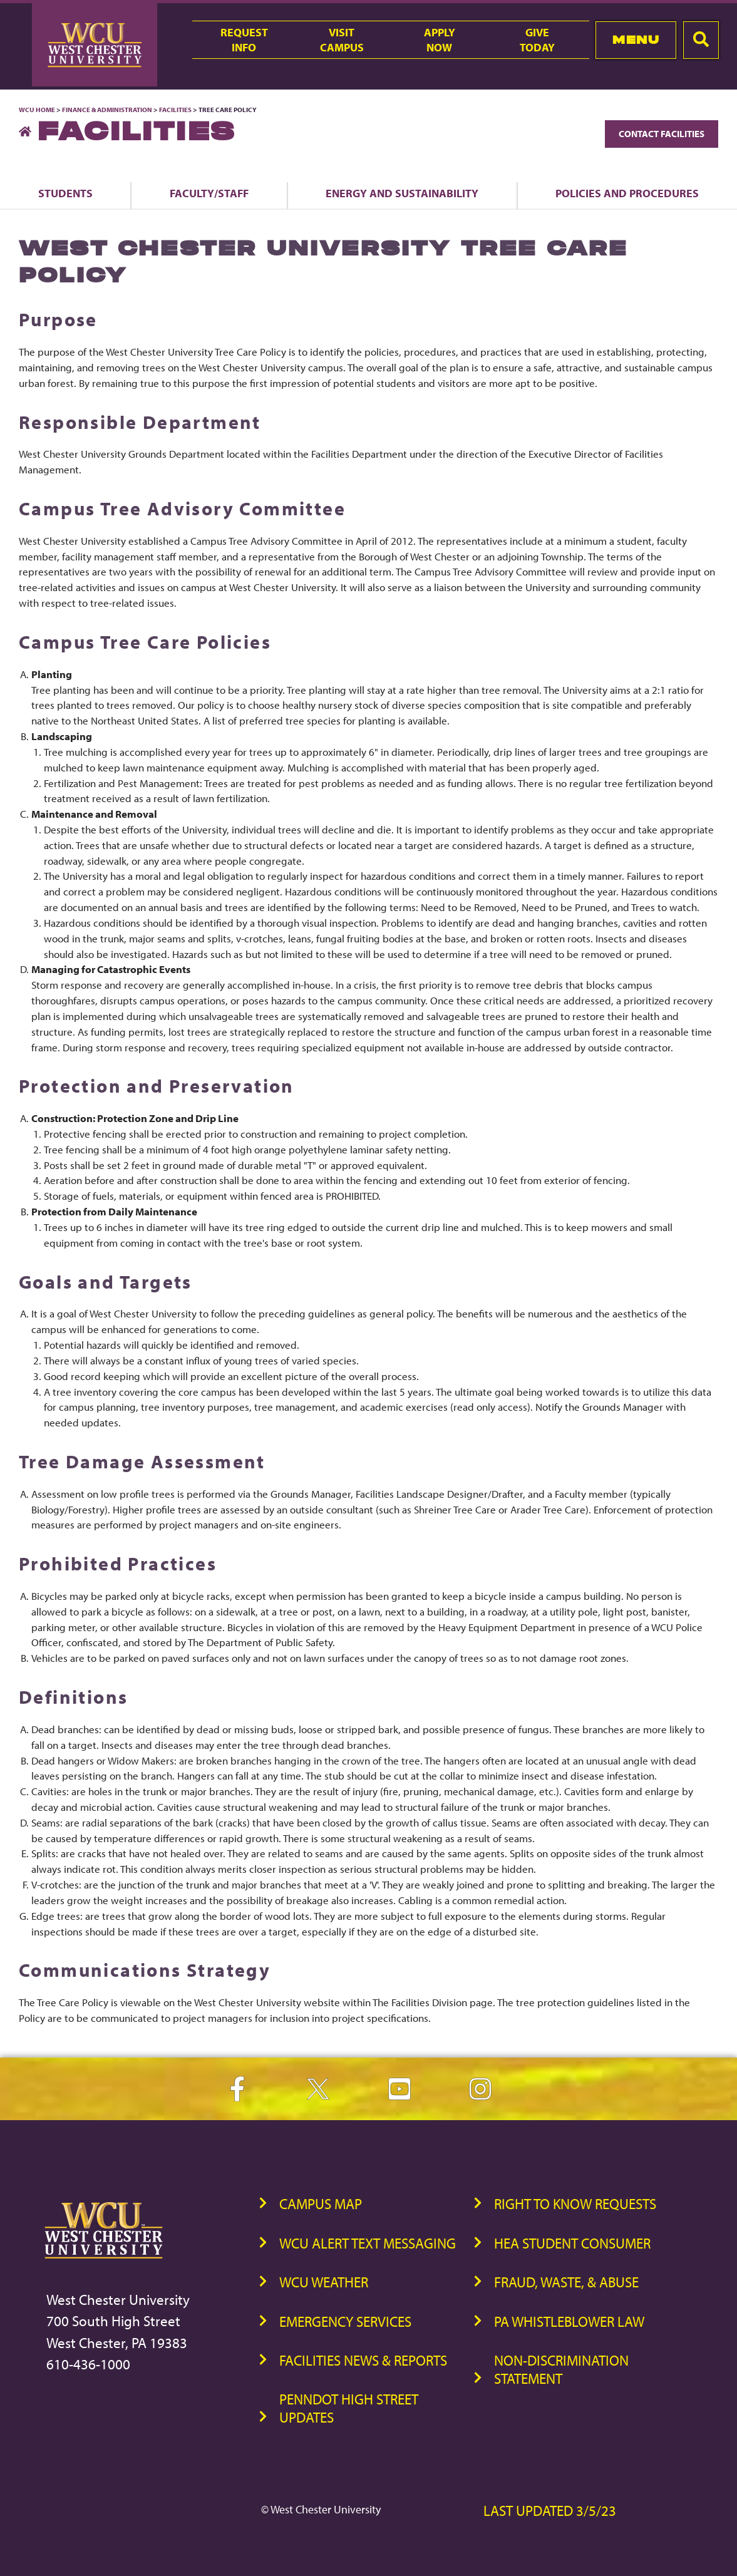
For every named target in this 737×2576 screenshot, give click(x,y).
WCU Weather (323, 2282)
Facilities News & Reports (363, 2360)
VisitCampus (342, 39)
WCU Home (37, 109)
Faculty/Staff (209, 192)
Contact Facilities (661, 134)
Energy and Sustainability (402, 192)
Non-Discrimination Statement (561, 2369)
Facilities (175, 109)
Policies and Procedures (627, 192)
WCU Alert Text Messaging (367, 2243)
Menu (635, 40)
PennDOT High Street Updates (348, 2408)
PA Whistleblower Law (569, 2321)
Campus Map (320, 2204)
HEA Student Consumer (572, 2243)
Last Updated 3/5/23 (549, 2510)
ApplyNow (439, 39)
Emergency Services (345, 2321)
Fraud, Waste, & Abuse (566, 2282)
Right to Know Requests (575, 2204)
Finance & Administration (107, 109)
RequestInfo (244, 39)
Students (65, 192)
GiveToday (537, 39)
